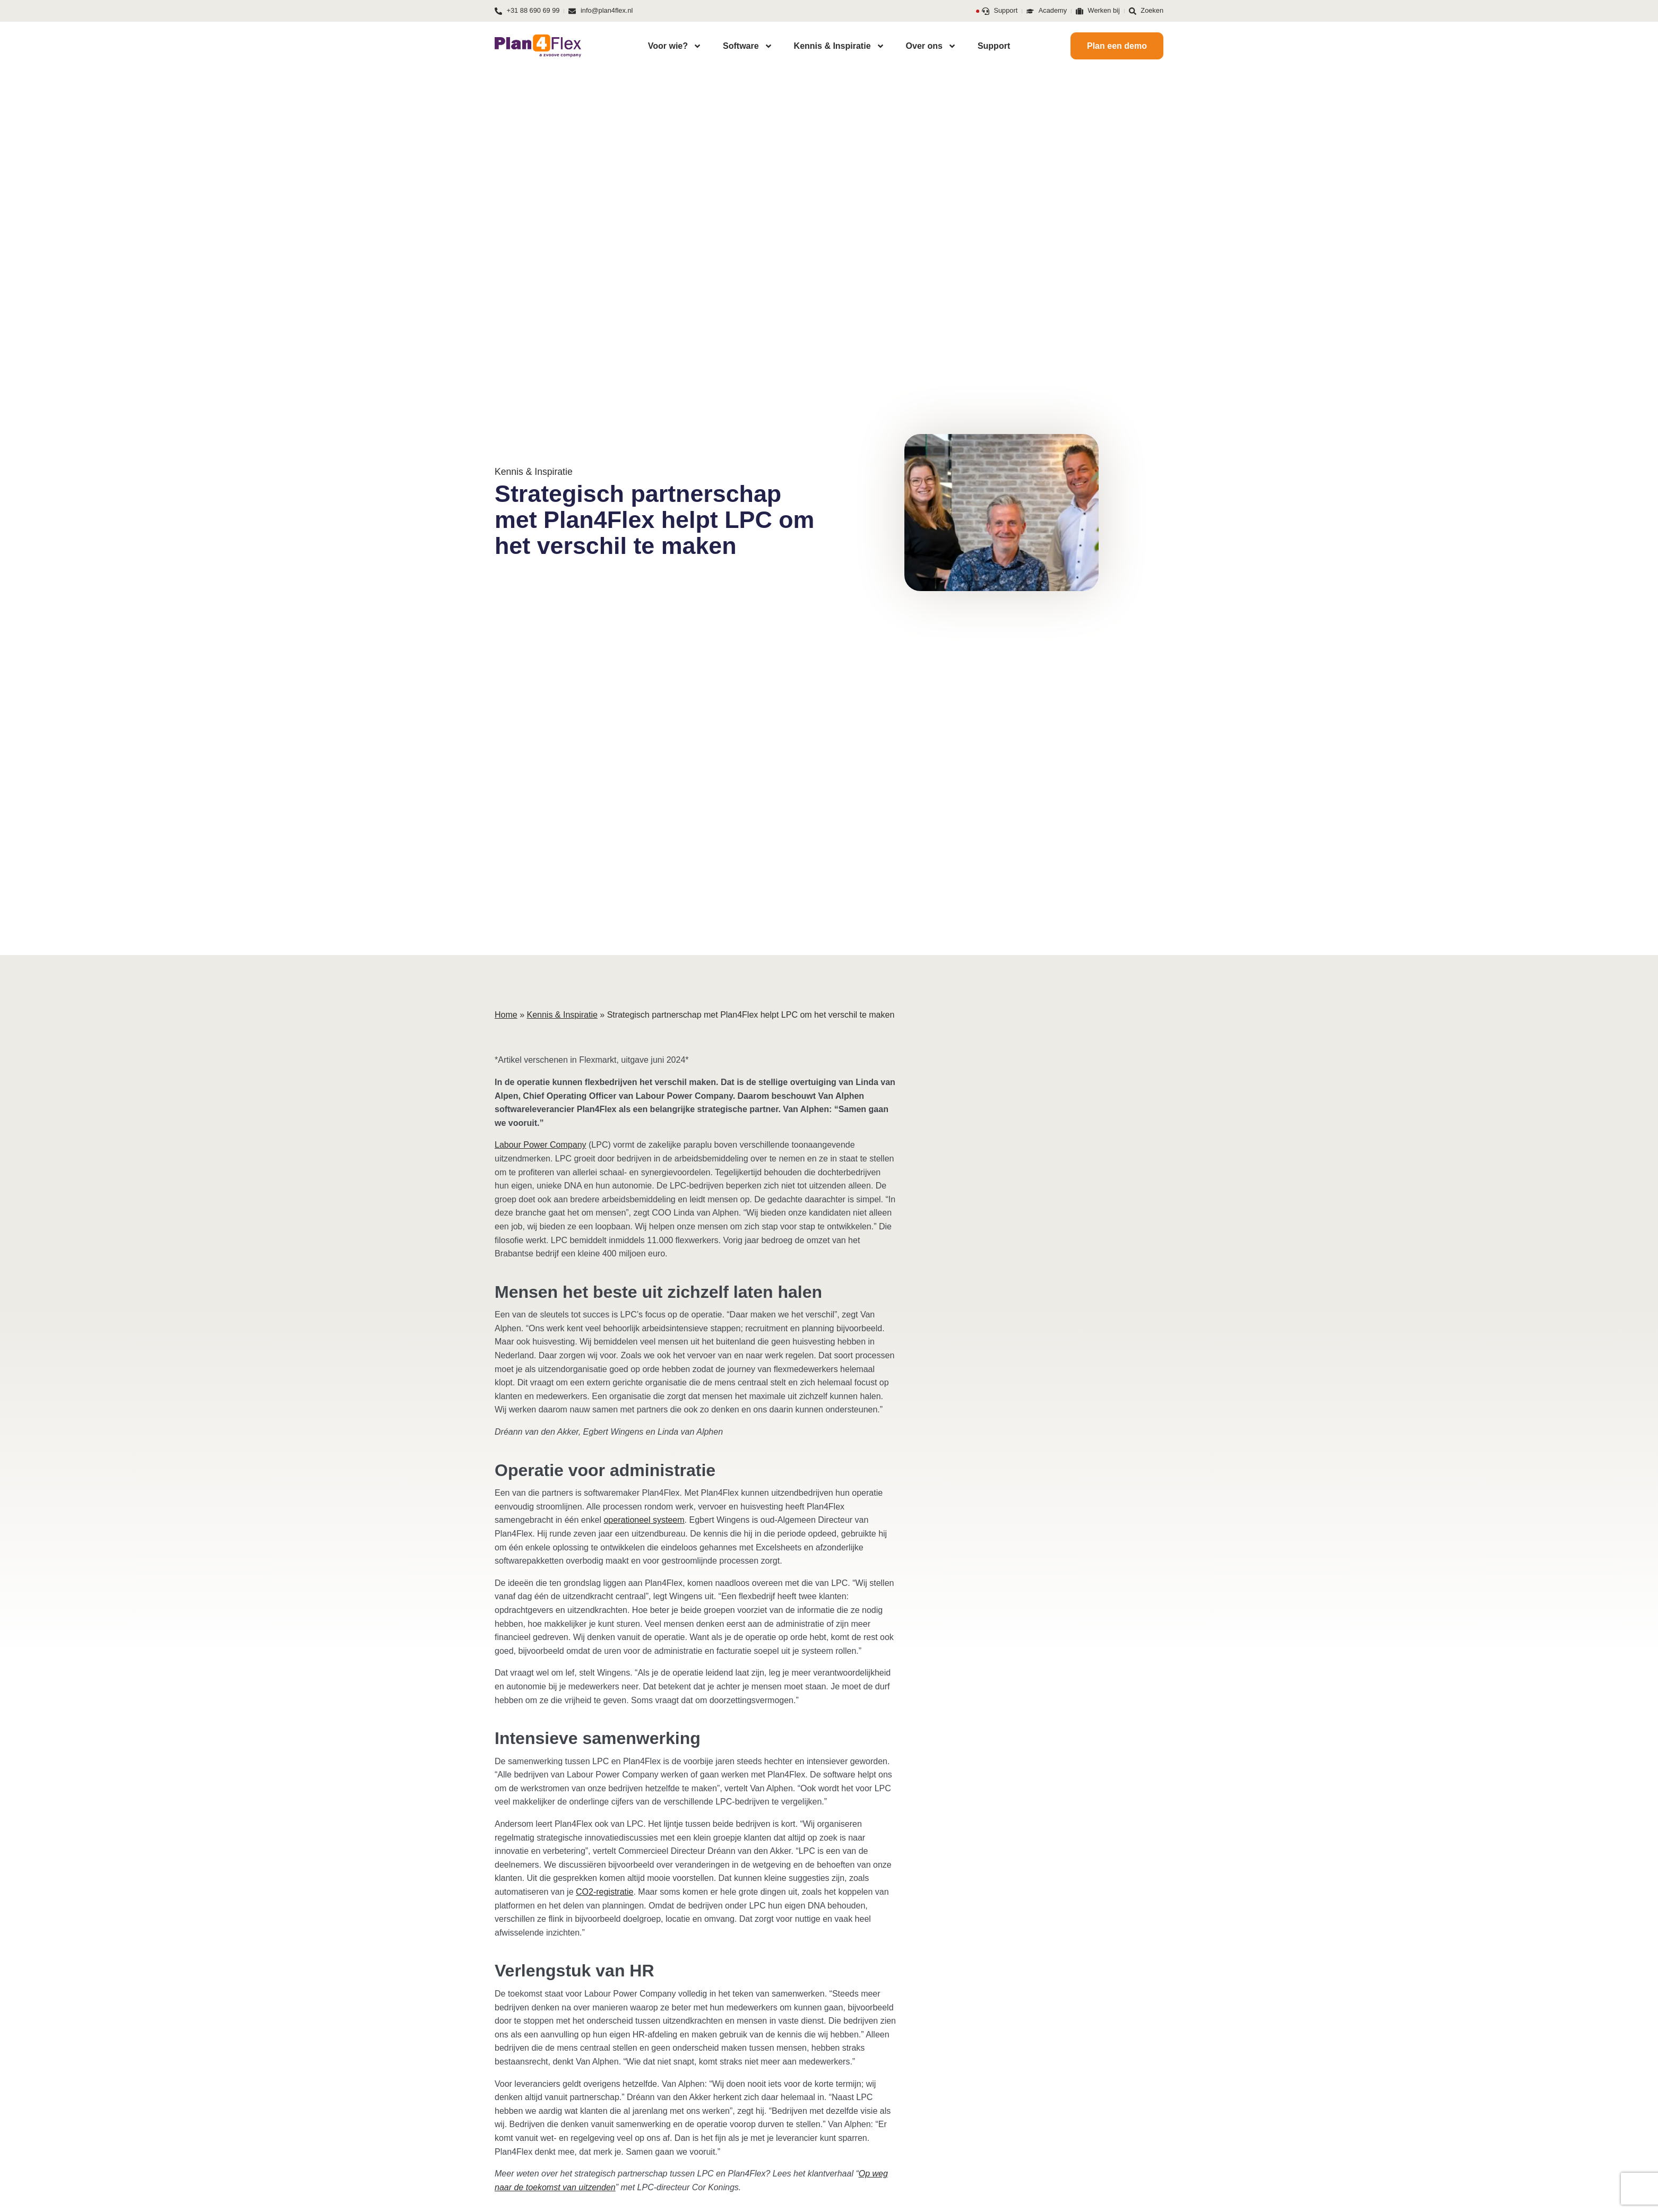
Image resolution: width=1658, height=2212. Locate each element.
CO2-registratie (604, 1891)
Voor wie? (675, 46)
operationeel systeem (643, 1519)
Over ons (931, 46)
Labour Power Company (540, 1144)
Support (994, 45)
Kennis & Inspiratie (839, 46)
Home (506, 1014)
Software (748, 46)
